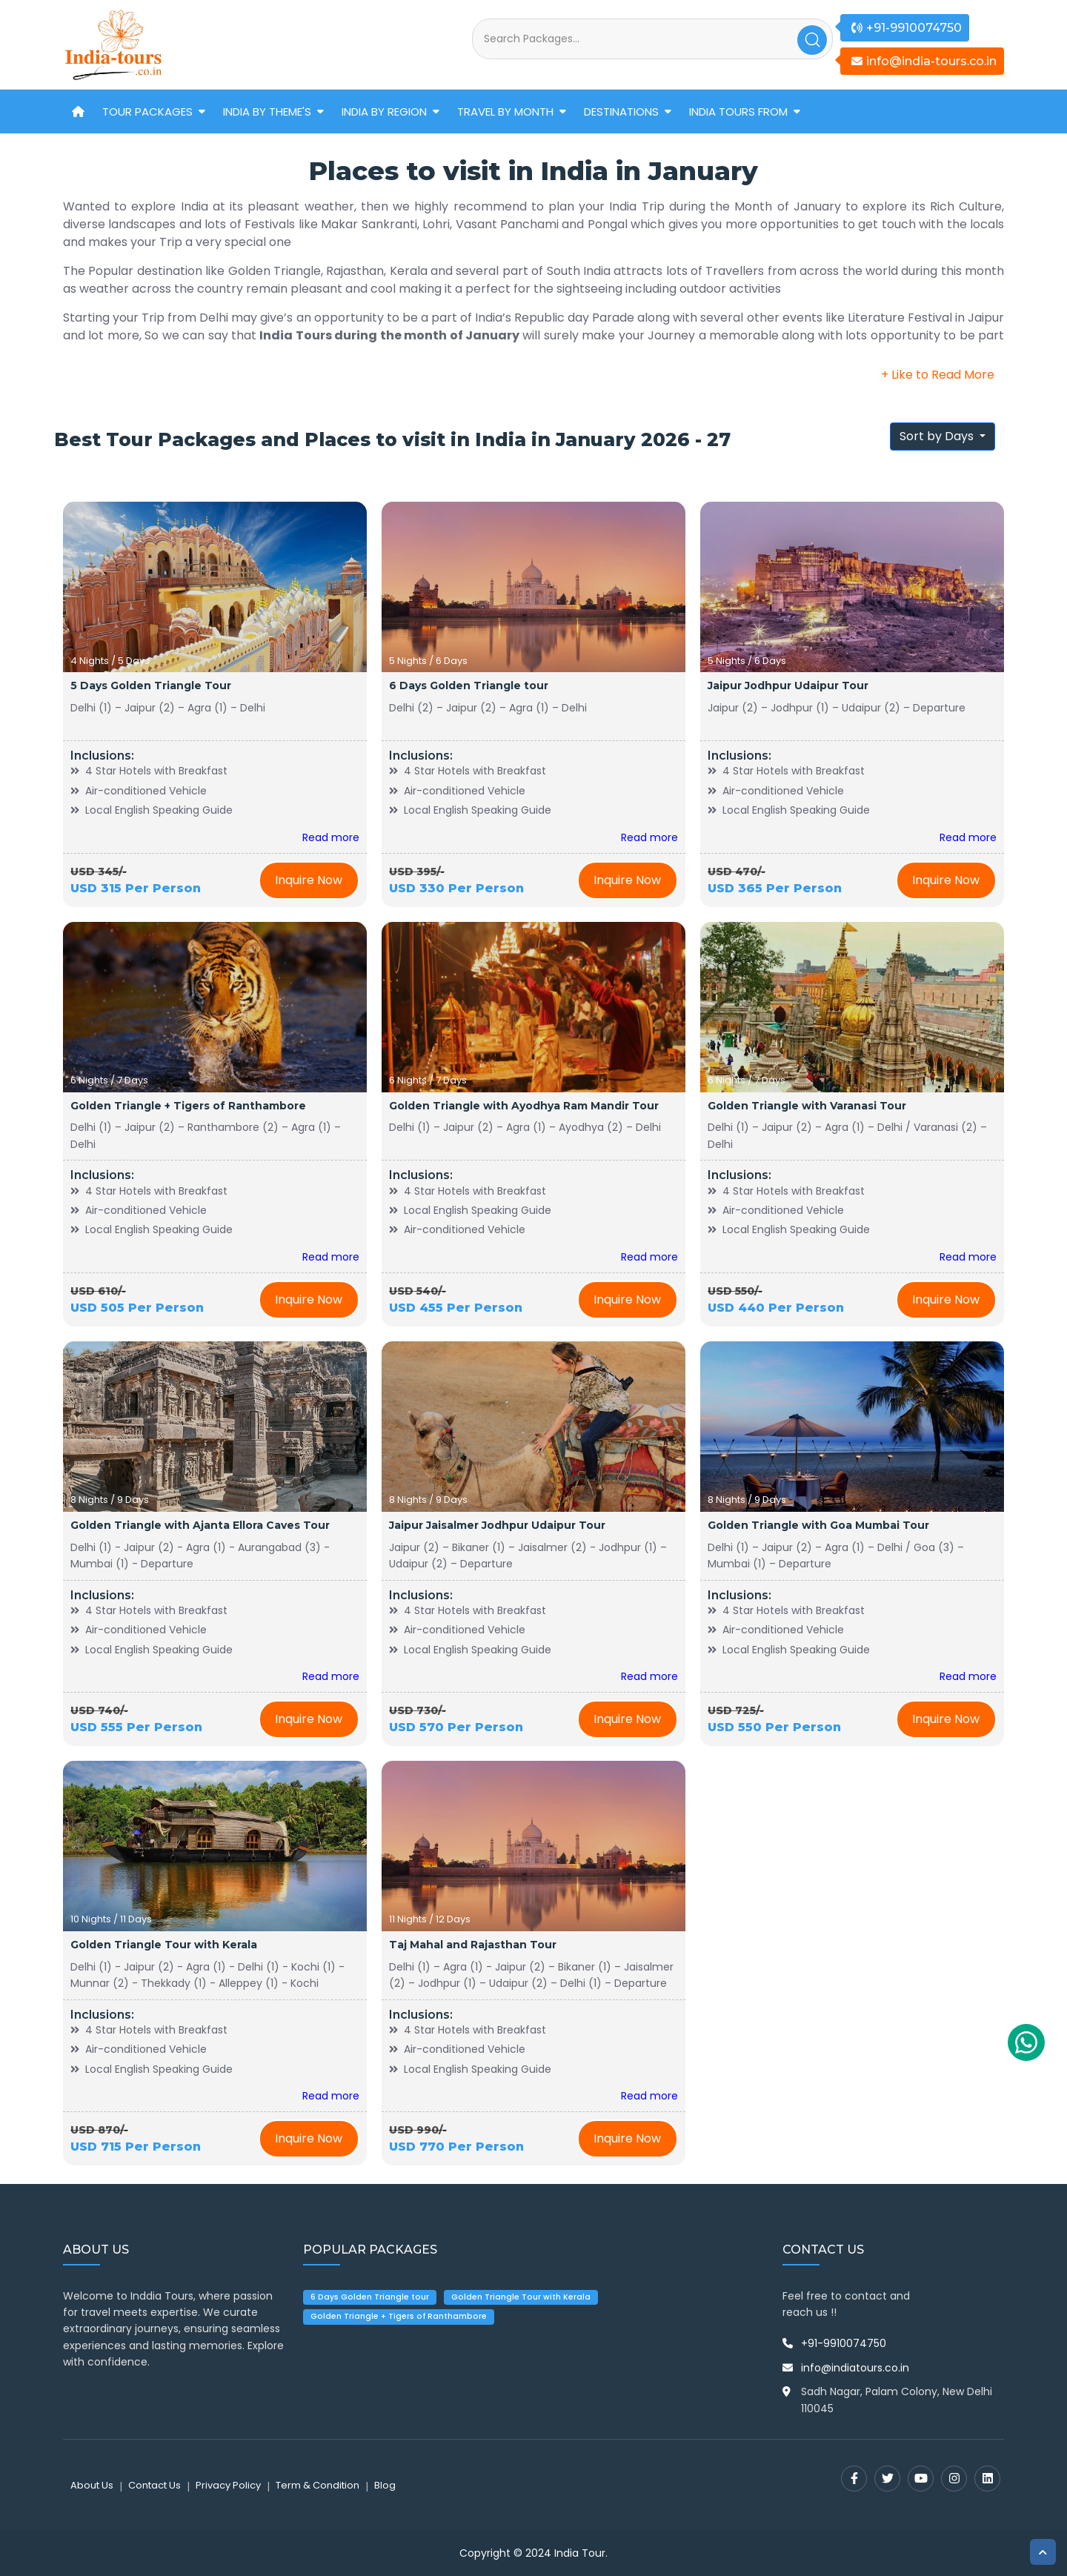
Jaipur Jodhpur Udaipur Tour (788, 685)
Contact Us (154, 2485)
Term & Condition (317, 2485)
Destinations (621, 111)
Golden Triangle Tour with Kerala (163, 1944)
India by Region (384, 111)
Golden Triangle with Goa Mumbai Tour (818, 1525)
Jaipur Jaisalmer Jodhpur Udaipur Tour (497, 1525)
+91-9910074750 (843, 2343)
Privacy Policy (228, 2485)
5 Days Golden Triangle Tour (150, 685)
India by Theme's (267, 111)
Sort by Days (938, 436)
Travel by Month (505, 111)
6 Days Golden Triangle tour (468, 685)
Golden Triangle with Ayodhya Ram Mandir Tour (524, 1105)
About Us (91, 2485)
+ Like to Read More (937, 374)
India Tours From (738, 111)
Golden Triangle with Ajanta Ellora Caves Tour (200, 1525)
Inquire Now (308, 880)
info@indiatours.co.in (855, 2367)
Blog (385, 2485)
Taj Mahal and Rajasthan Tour (472, 1944)
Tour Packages (147, 111)
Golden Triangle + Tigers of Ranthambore (188, 1105)
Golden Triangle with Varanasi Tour (807, 1105)
